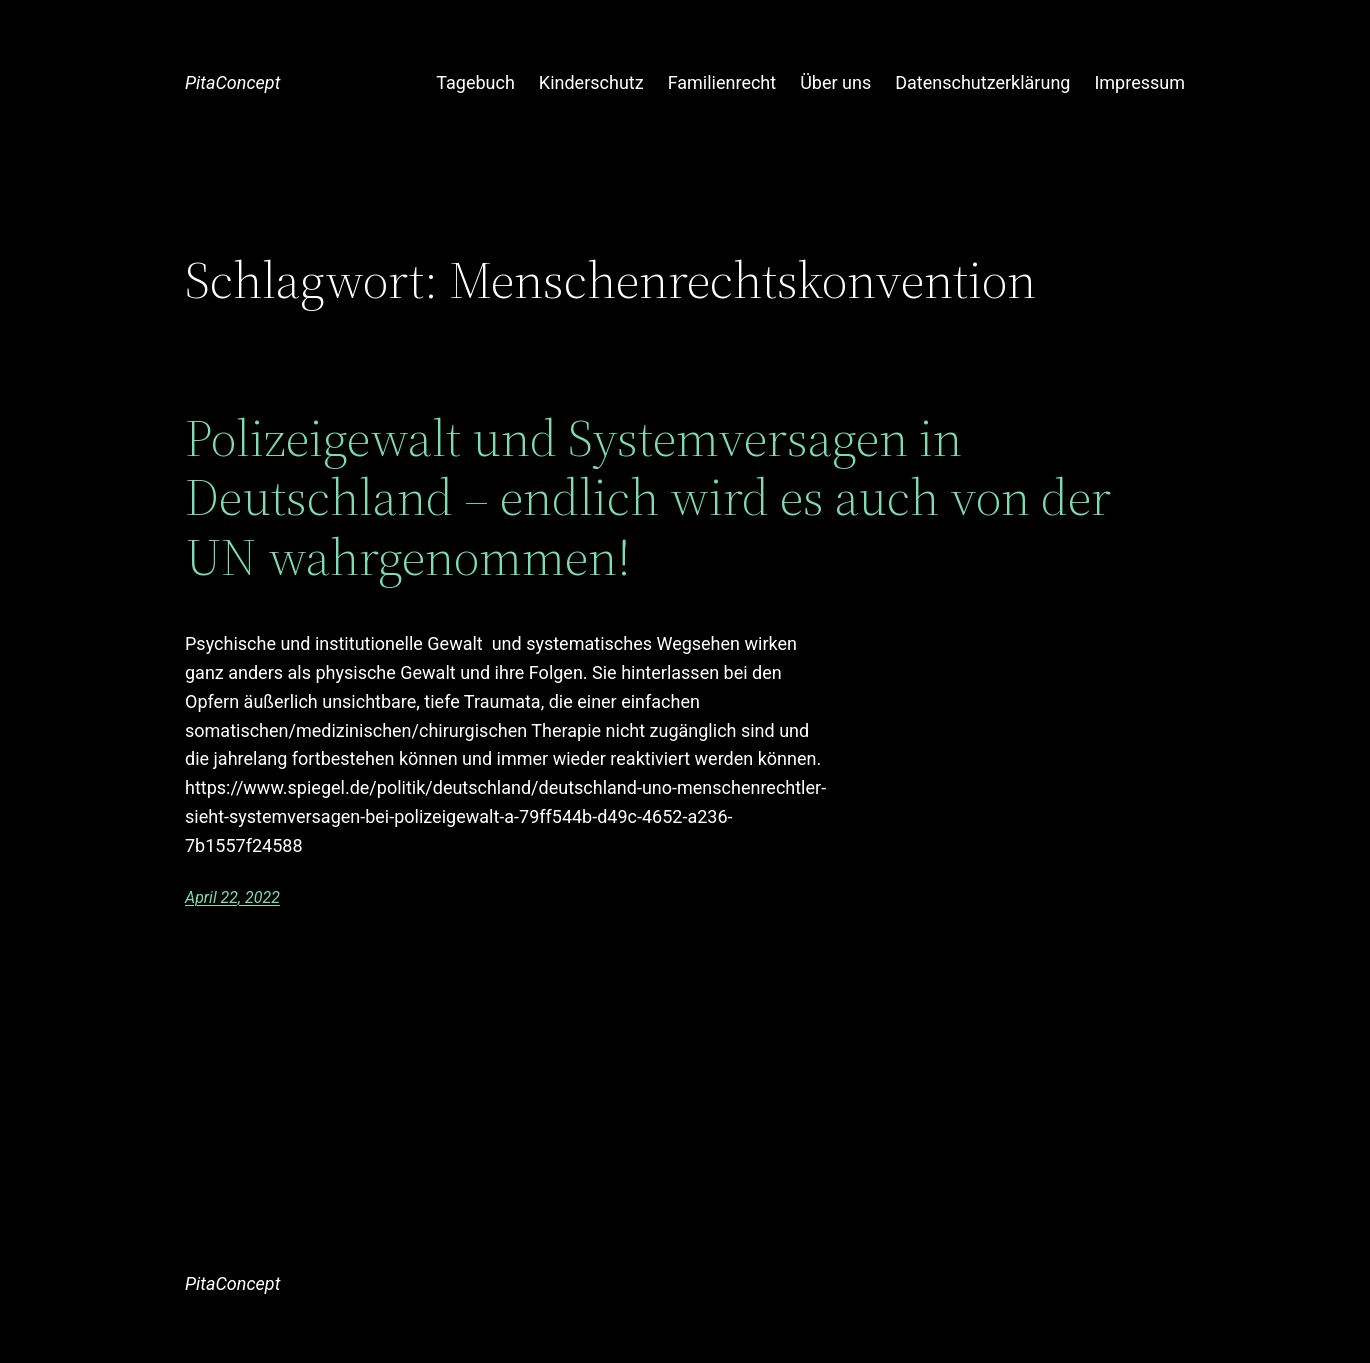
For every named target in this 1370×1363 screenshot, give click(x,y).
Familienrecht (722, 82)
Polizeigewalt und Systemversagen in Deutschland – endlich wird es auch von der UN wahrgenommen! (648, 497)
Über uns (835, 82)
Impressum (1139, 82)
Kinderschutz (591, 82)
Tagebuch (475, 82)
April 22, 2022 (232, 897)
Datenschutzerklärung (982, 82)
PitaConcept (232, 82)
